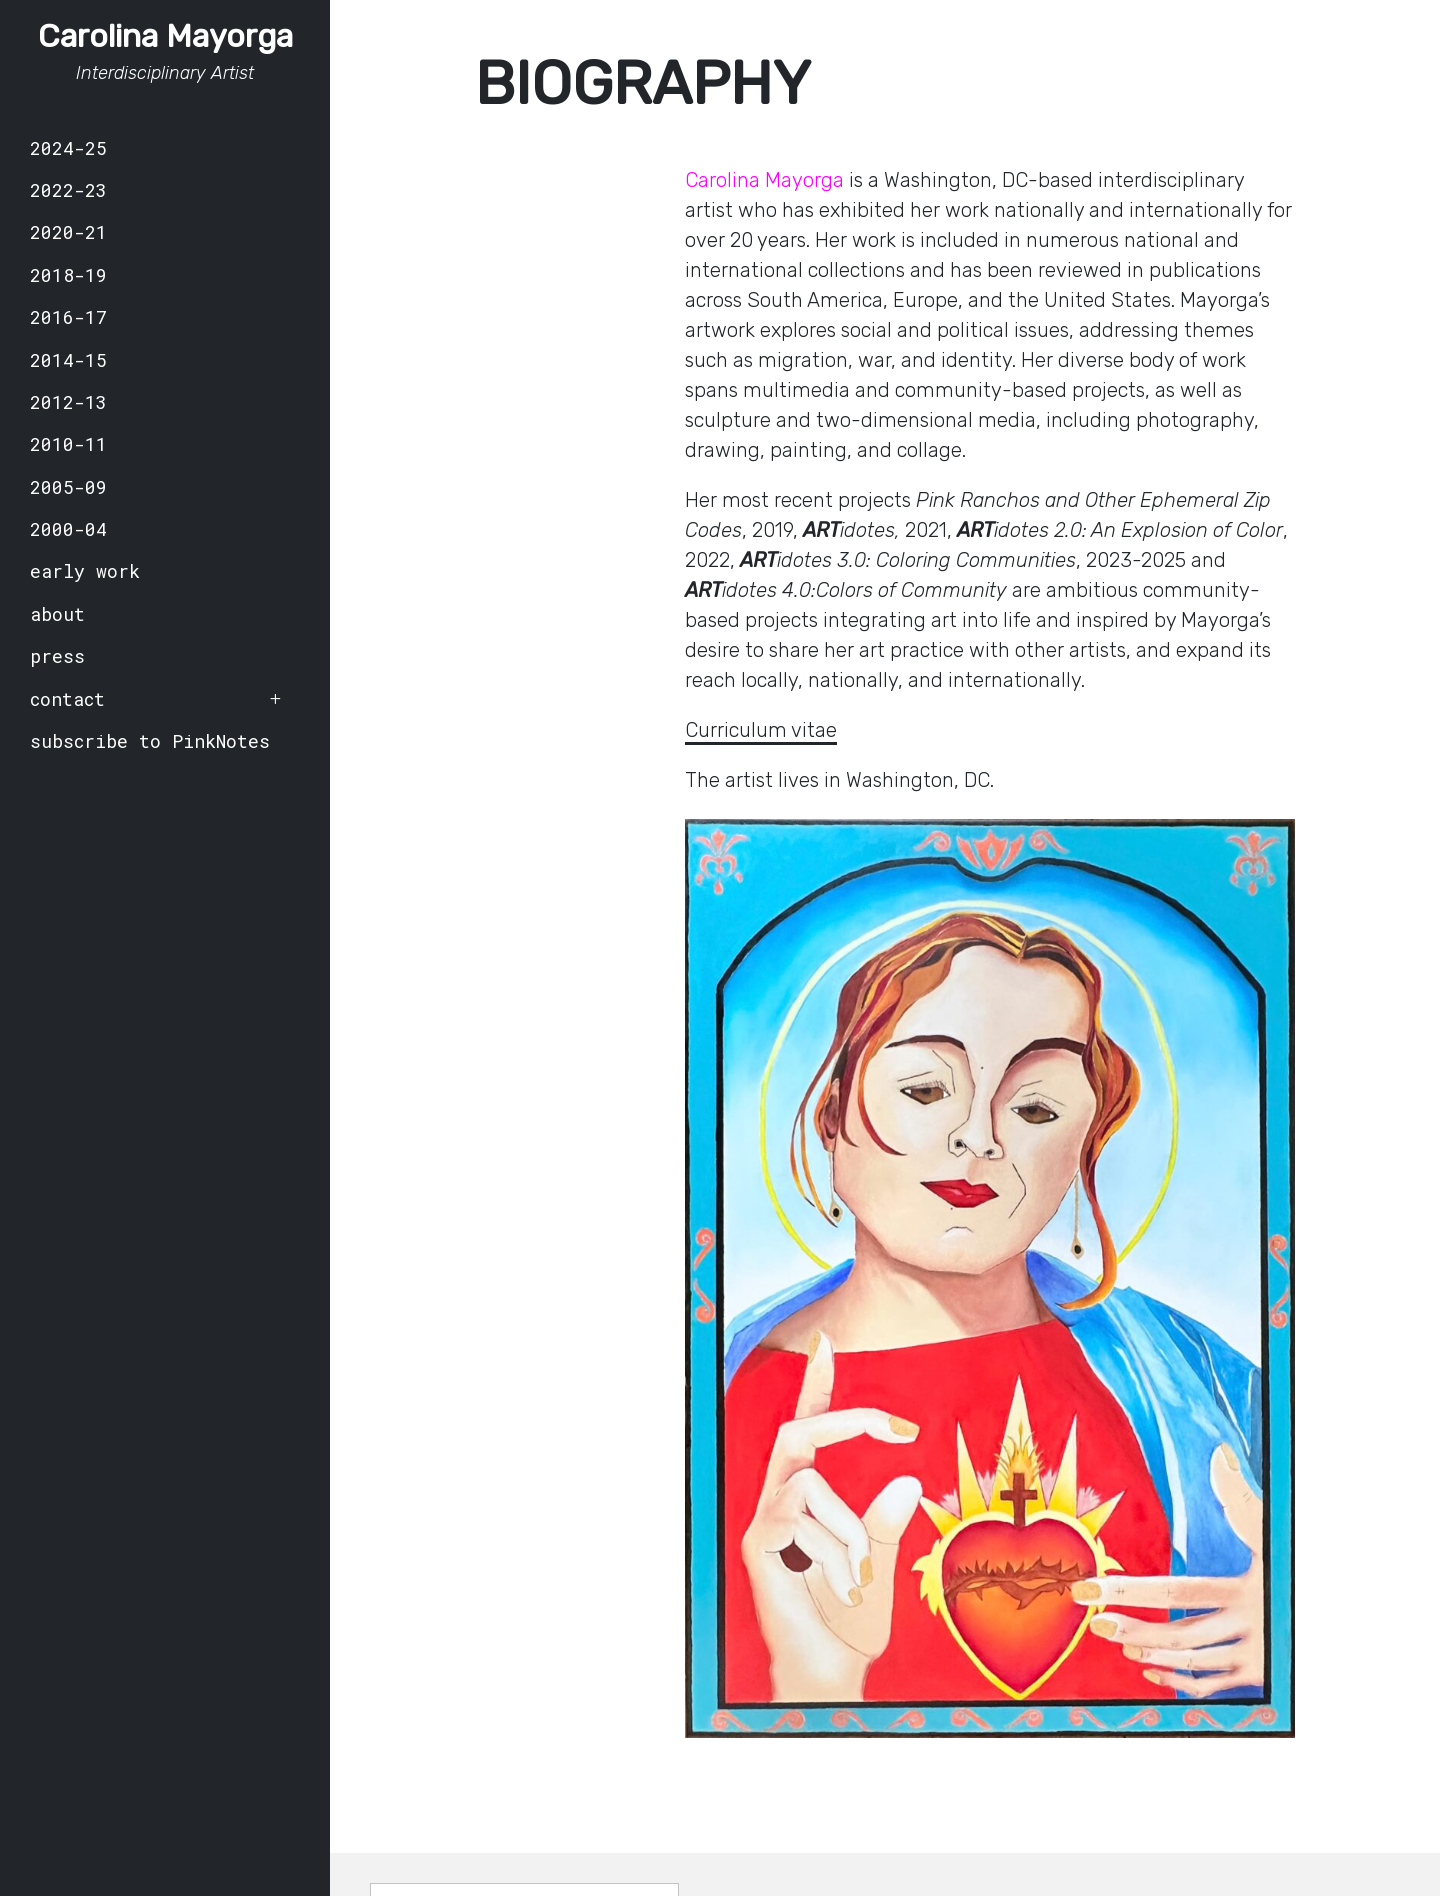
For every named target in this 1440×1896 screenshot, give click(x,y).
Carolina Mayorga (165, 36)
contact (67, 699)
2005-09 (68, 487)
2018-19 (68, 275)
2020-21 (68, 232)
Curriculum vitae (761, 730)
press (57, 656)
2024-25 (68, 148)
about (57, 614)
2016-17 (68, 317)
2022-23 (68, 190)
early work (85, 571)
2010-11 (68, 444)
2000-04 (68, 529)
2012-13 (68, 402)
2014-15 (68, 360)
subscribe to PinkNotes (150, 741)
